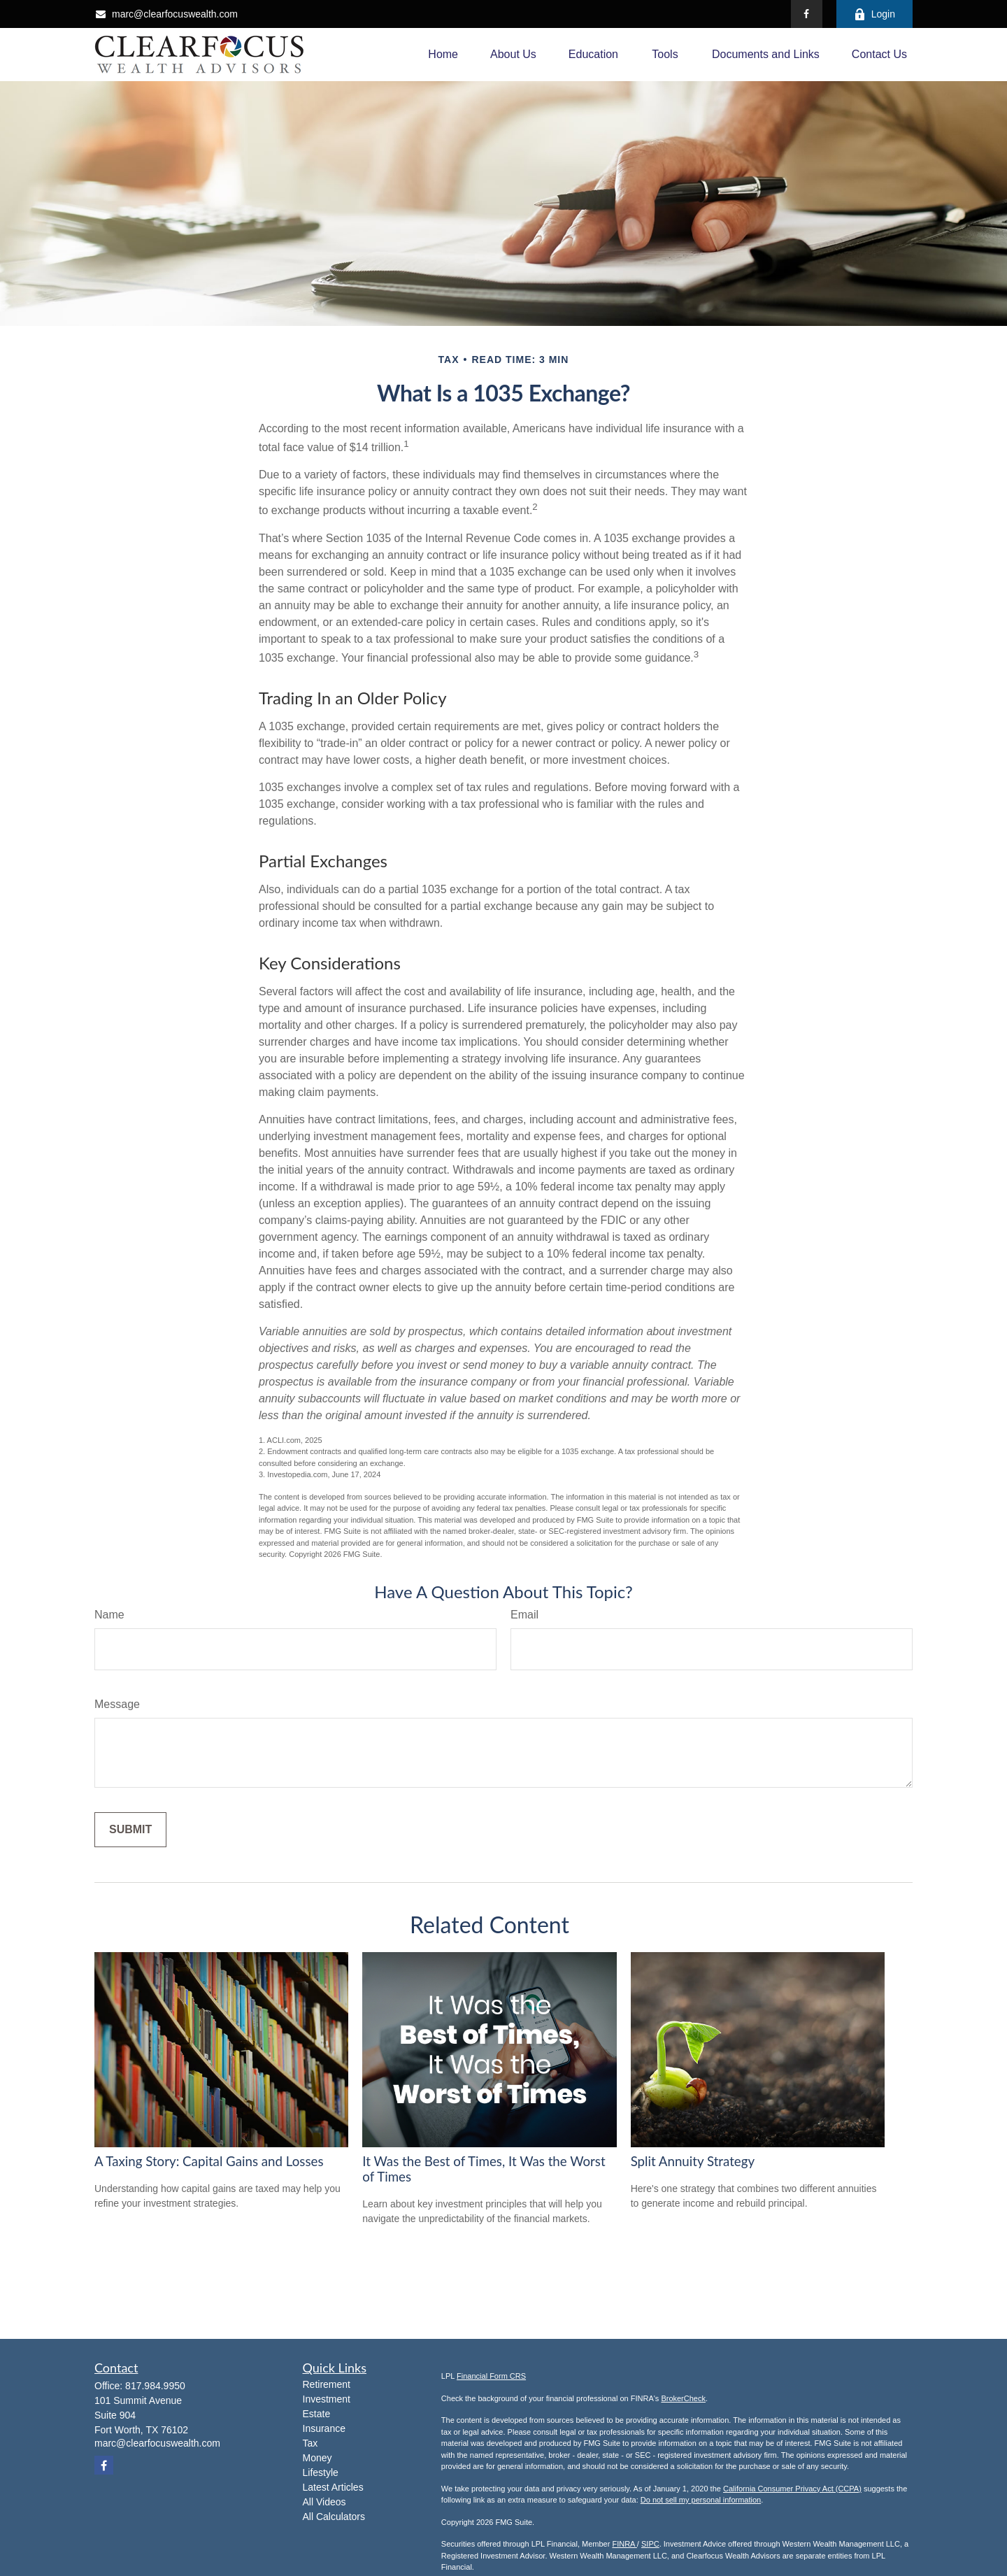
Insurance (324, 2428)
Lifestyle (320, 2472)
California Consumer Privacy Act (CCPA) (792, 2488)
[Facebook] (806, 14)
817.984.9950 (155, 2385)
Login (874, 14)
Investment (326, 2399)
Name (109, 1615)
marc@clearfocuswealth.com (166, 14)
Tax (310, 2443)
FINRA (624, 2544)
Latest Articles (333, 2487)
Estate (317, 2413)
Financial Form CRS (491, 2376)
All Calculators (334, 2516)
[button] (443, 55)
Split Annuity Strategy (693, 2161)
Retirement (326, 2384)
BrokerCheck (683, 2398)
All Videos (324, 2501)
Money (317, 2457)
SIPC (650, 2544)
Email (524, 1615)
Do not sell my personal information (701, 2500)
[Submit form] (130, 1829)
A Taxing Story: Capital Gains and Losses (209, 2161)
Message (117, 1704)
